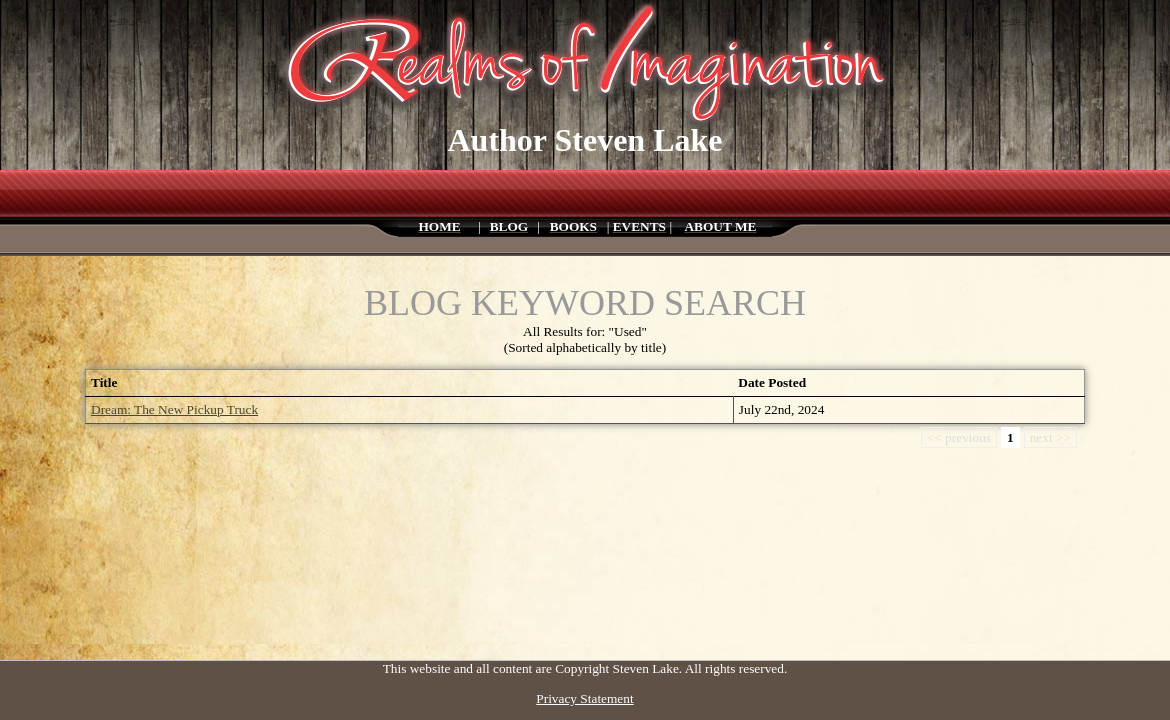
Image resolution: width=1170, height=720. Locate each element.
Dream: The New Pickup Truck (174, 409)
